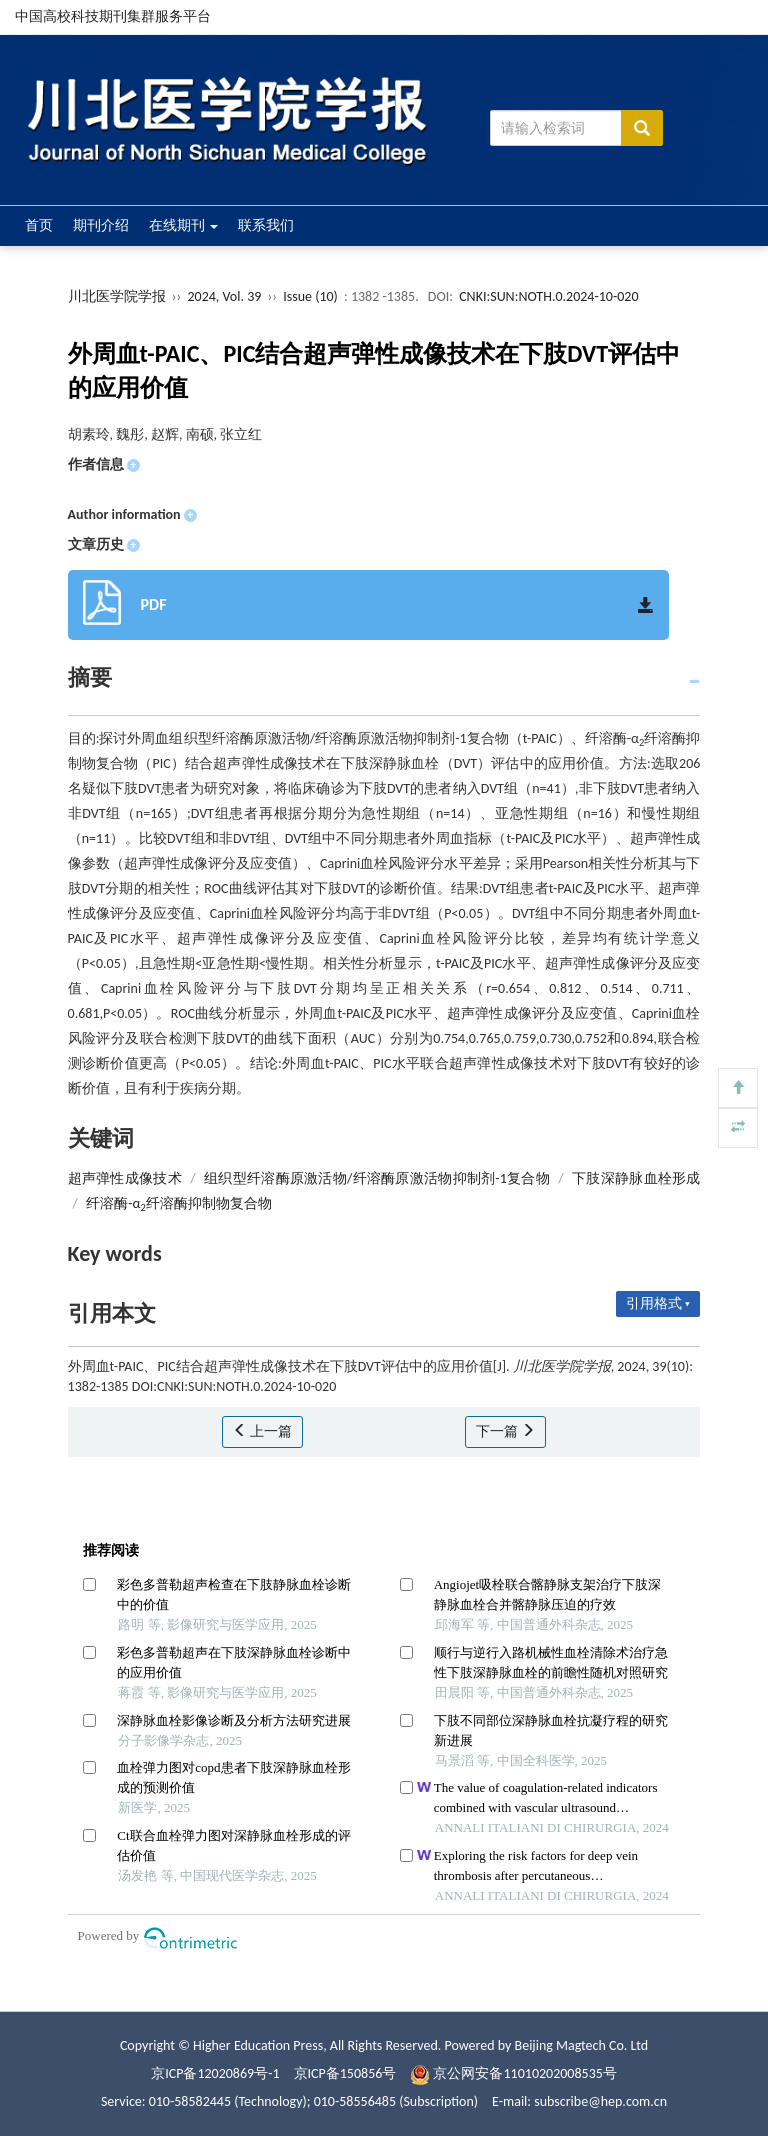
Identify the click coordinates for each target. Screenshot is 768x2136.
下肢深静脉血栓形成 (636, 1178)
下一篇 (505, 1431)
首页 (39, 225)
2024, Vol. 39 (225, 296)
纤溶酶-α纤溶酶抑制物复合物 (179, 1203)
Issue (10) (310, 296)
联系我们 (266, 225)
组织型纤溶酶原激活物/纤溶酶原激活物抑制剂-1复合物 (377, 1178)
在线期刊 (183, 225)
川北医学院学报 (117, 296)
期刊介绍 (101, 225)
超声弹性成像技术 (125, 1178)
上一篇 (262, 1431)
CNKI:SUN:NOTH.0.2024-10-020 (548, 296)
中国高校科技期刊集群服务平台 (113, 16)
